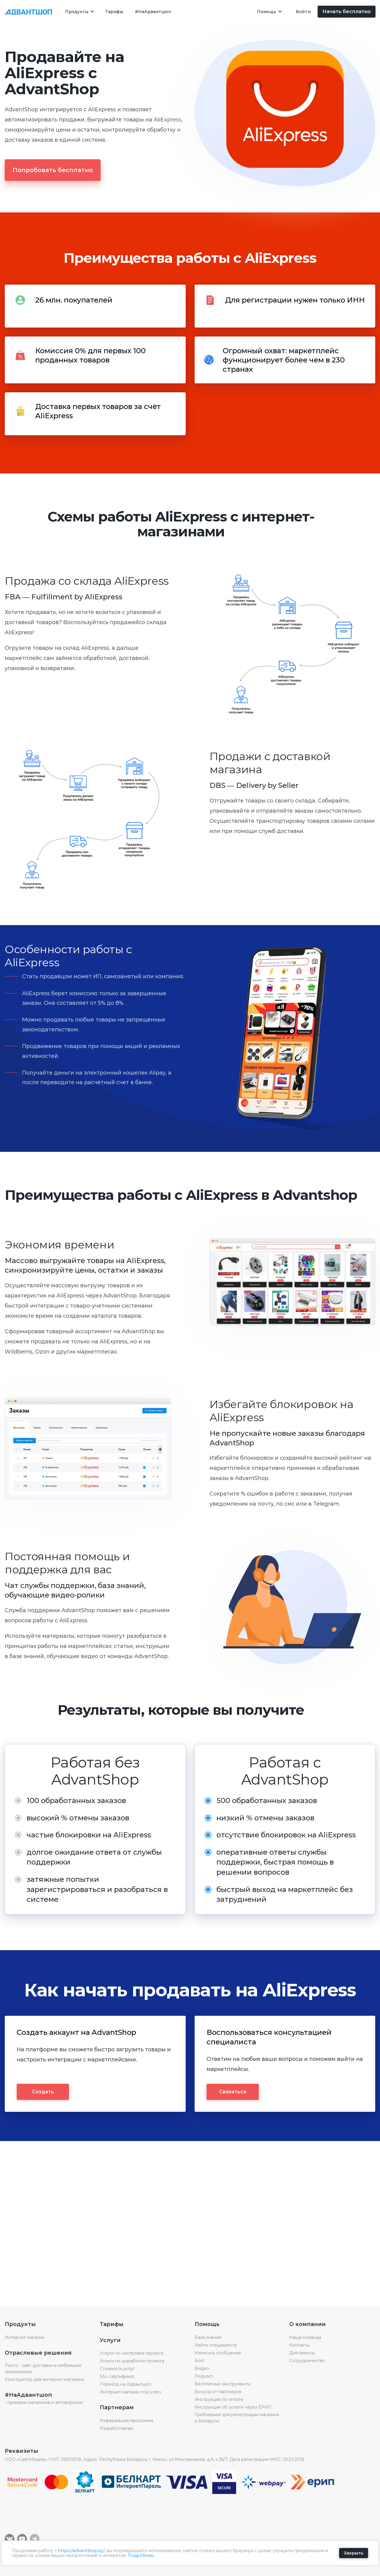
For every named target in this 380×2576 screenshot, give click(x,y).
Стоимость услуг (117, 2368)
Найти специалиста (216, 2345)
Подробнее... (142, 2555)
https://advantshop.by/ (81, 2550)
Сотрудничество (307, 2360)
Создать (43, 2092)
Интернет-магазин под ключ (130, 2392)
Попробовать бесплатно (53, 170)
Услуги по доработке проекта (132, 2361)
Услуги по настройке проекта (131, 2353)
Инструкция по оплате (219, 2399)
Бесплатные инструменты (222, 2384)
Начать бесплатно (346, 11)
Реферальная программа (126, 2420)
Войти (303, 11)
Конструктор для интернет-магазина (44, 2379)
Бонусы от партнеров (218, 2391)
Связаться (232, 2092)
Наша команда (305, 2337)
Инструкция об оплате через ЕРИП (233, 2407)
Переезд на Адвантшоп (125, 2384)
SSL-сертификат (117, 2376)
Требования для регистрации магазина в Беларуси (237, 2418)
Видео (202, 2368)
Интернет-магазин (24, 2337)
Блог (200, 2360)
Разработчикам (116, 2428)
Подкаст (204, 2376)
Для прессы (302, 2353)
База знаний (208, 2337)
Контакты (299, 2345)
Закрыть (353, 2553)
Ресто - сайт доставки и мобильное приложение (43, 2368)
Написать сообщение (218, 2353)
